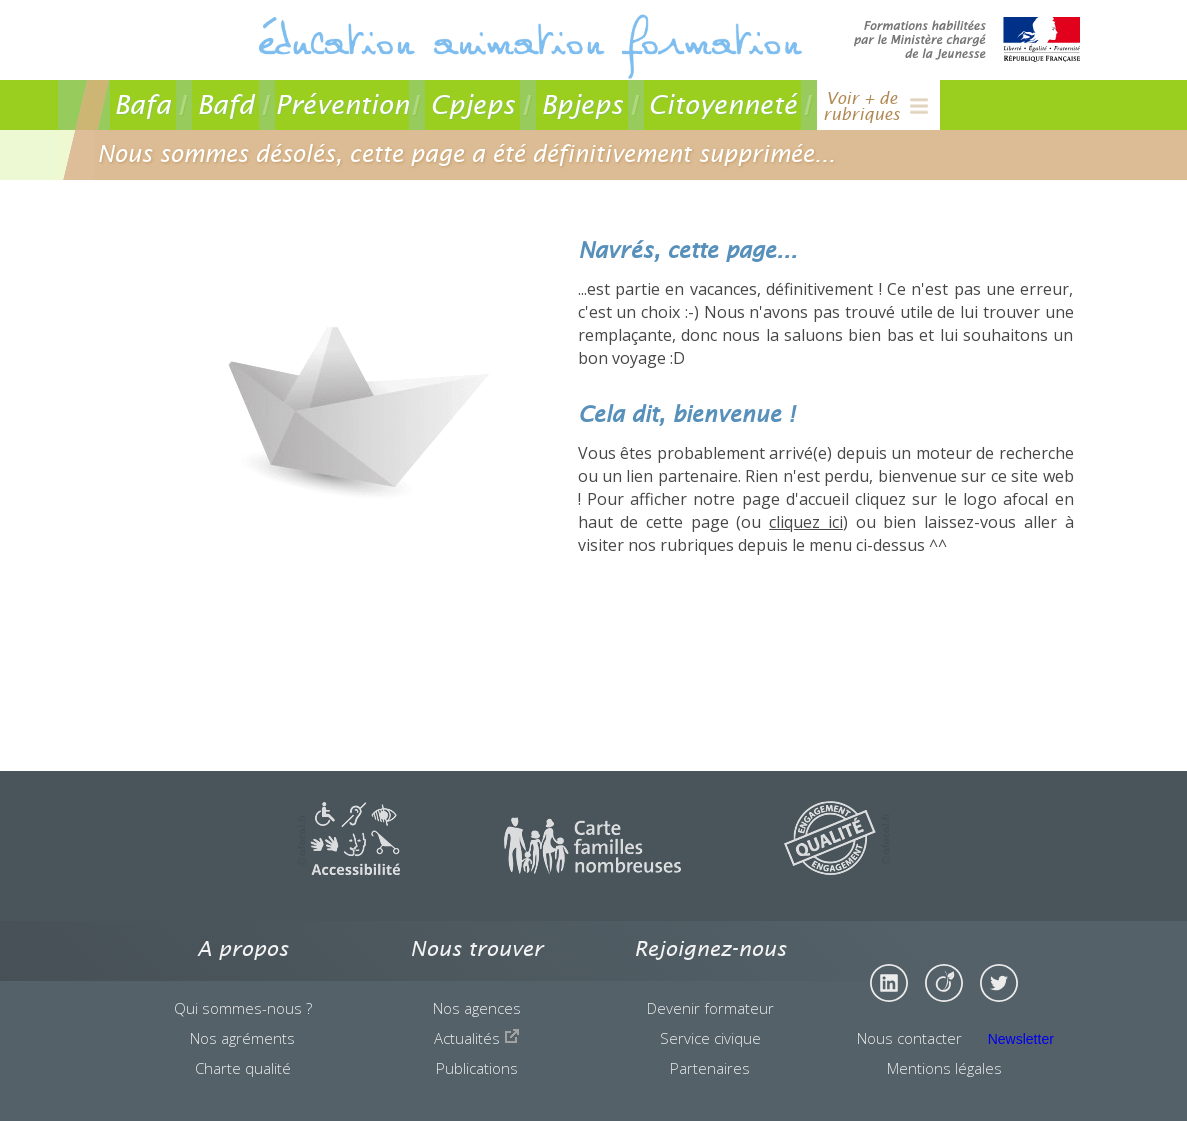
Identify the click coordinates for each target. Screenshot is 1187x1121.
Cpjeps (472, 104)
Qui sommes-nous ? (243, 1008)
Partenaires (710, 1068)
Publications (477, 1068)
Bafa (142, 104)
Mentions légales (944, 1068)
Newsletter (1021, 1039)
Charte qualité (243, 1068)
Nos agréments (242, 1038)
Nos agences (477, 1008)
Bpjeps (582, 104)
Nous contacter (909, 1038)
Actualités (477, 1038)
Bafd (225, 104)
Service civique (710, 1038)
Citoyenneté (722, 104)
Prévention (342, 104)
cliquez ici (806, 522)
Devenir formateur (710, 1008)
